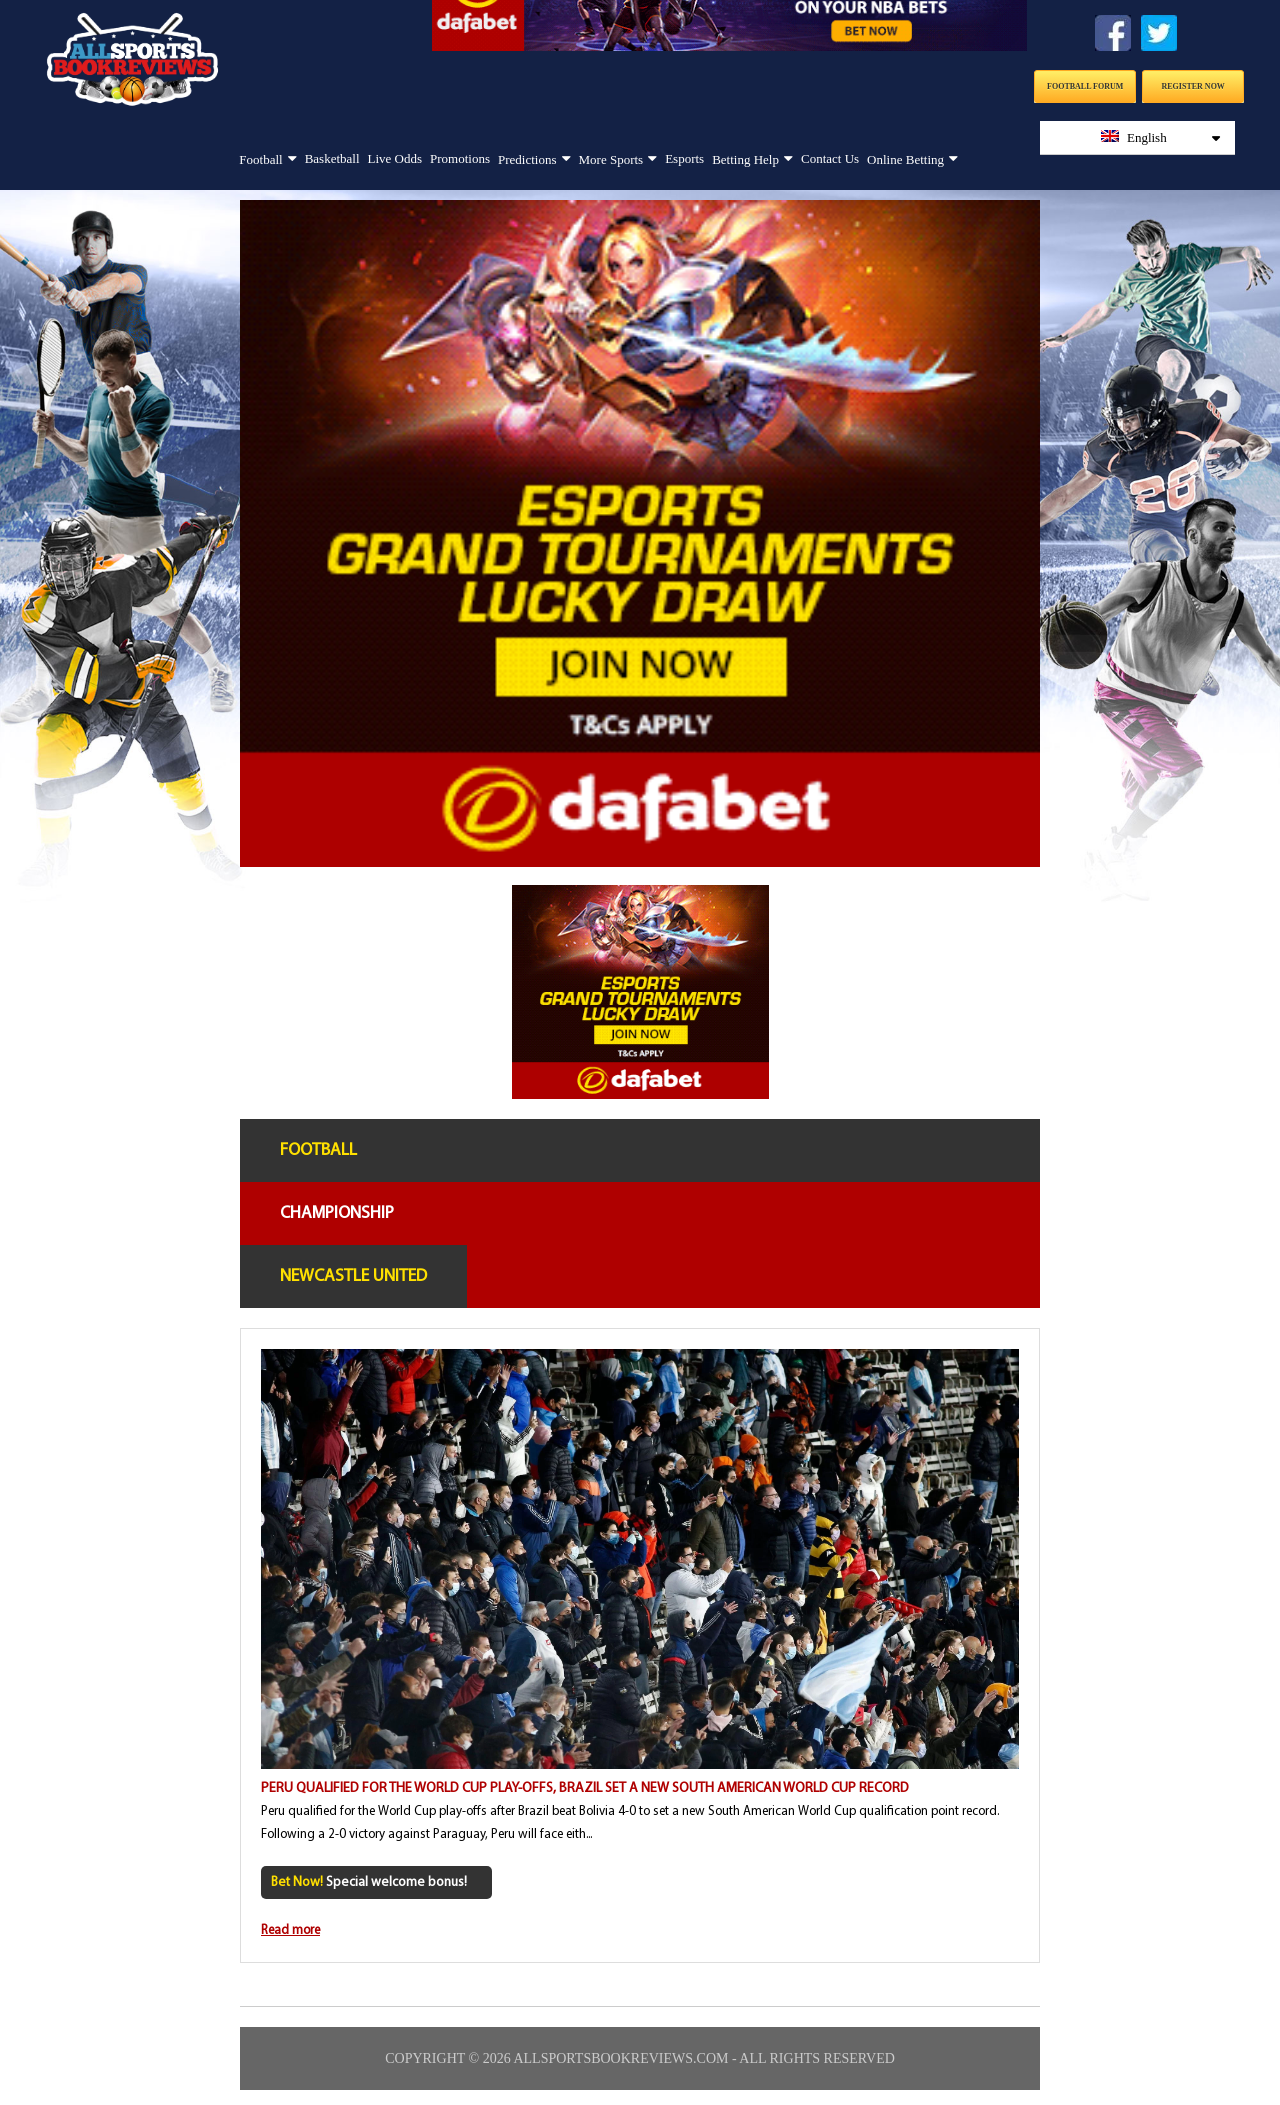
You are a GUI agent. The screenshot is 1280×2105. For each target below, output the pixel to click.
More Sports (611, 159)
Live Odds (395, 158)
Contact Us (830, 158)
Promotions (460, 158)
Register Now (1193, 86)
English (1161, 137)
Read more (290, 1930)
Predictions (527, 159)
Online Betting (905, 159)
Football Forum (1085, 86)
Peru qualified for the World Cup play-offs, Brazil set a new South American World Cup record (585, 1788)
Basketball (332, 158)
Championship (337, 1213)
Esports (684, 158)
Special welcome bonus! (369, 1882)
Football (260, 159)
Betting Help (745, 159)
